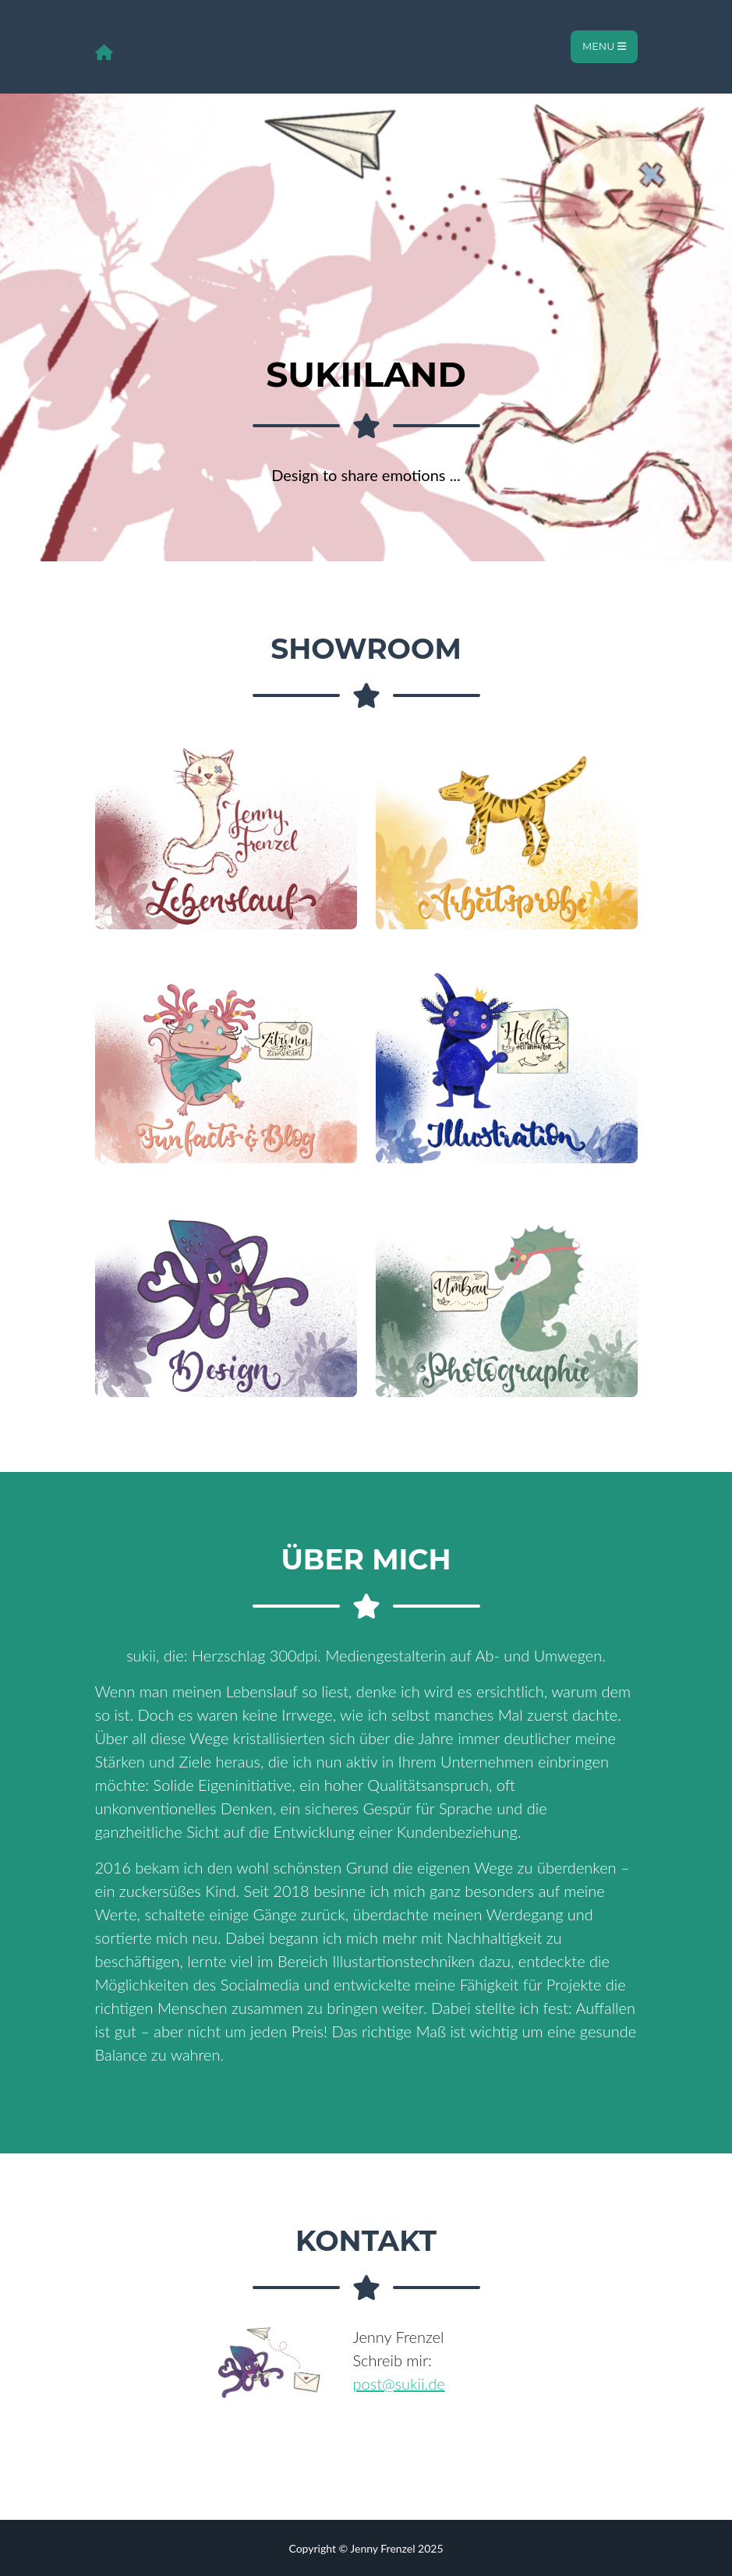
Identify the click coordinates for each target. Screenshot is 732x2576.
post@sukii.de (399, 2383)
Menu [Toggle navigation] (604, 46)
